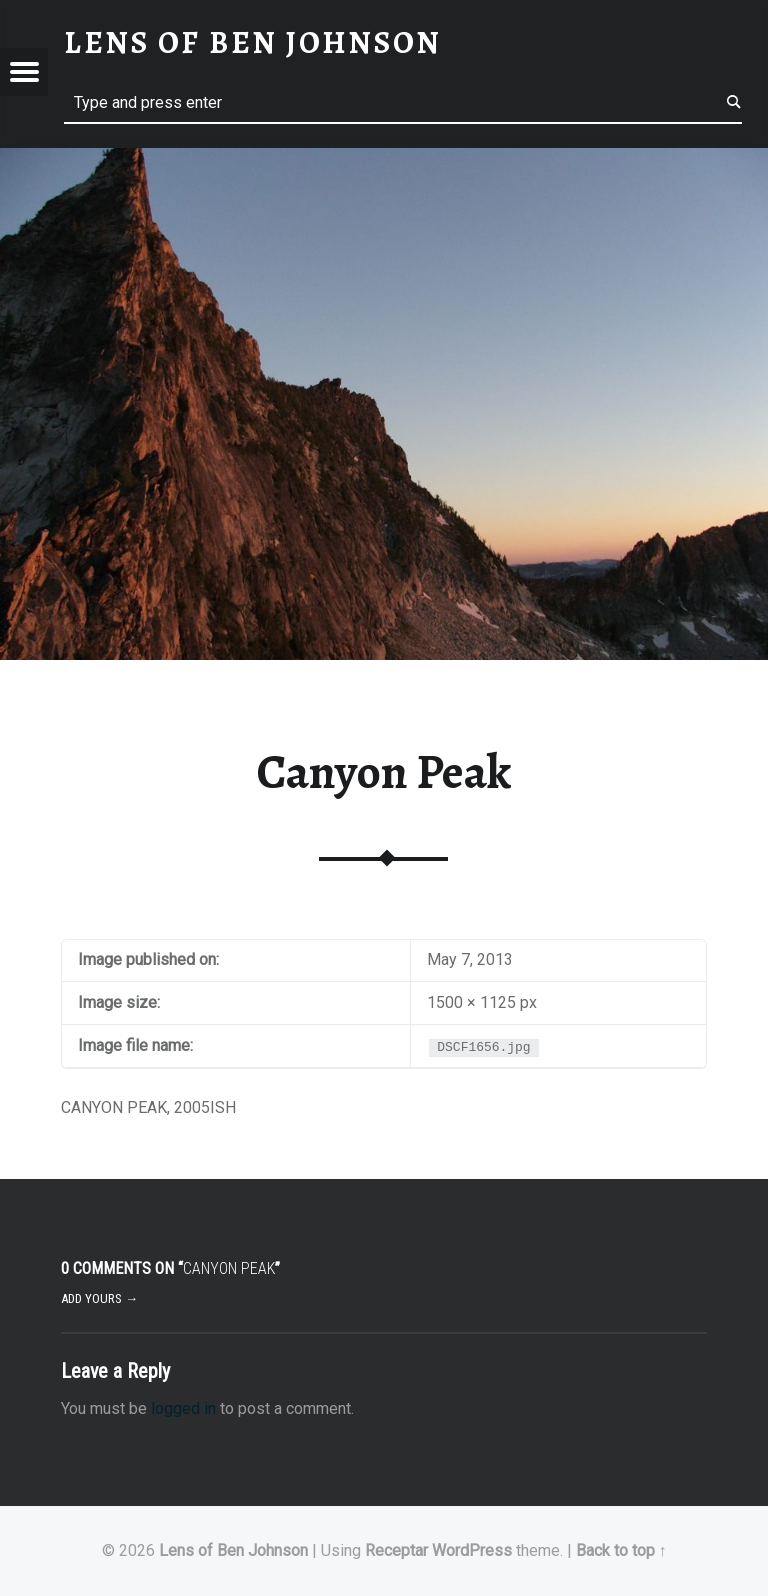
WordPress (472, 1550)
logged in (183, 1408)
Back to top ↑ (621, 1550)
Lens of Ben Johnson (233, 1550)
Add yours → (99, 1298)
